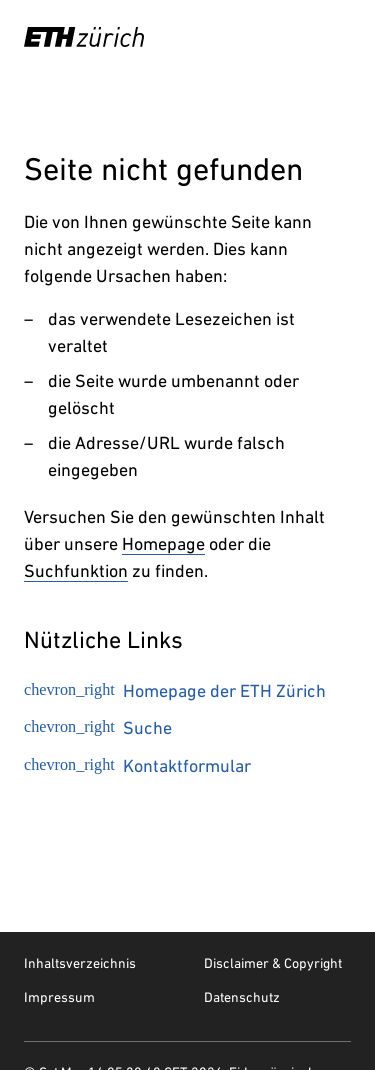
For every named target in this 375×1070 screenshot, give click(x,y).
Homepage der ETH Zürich (175, 690)
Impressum (59, 997)
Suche (98, 727)
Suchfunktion (76, 570)
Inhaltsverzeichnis (80, 963)
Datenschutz (242, 997)
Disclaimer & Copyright (273, 963)
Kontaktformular (137, 765)
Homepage (163, 543)
